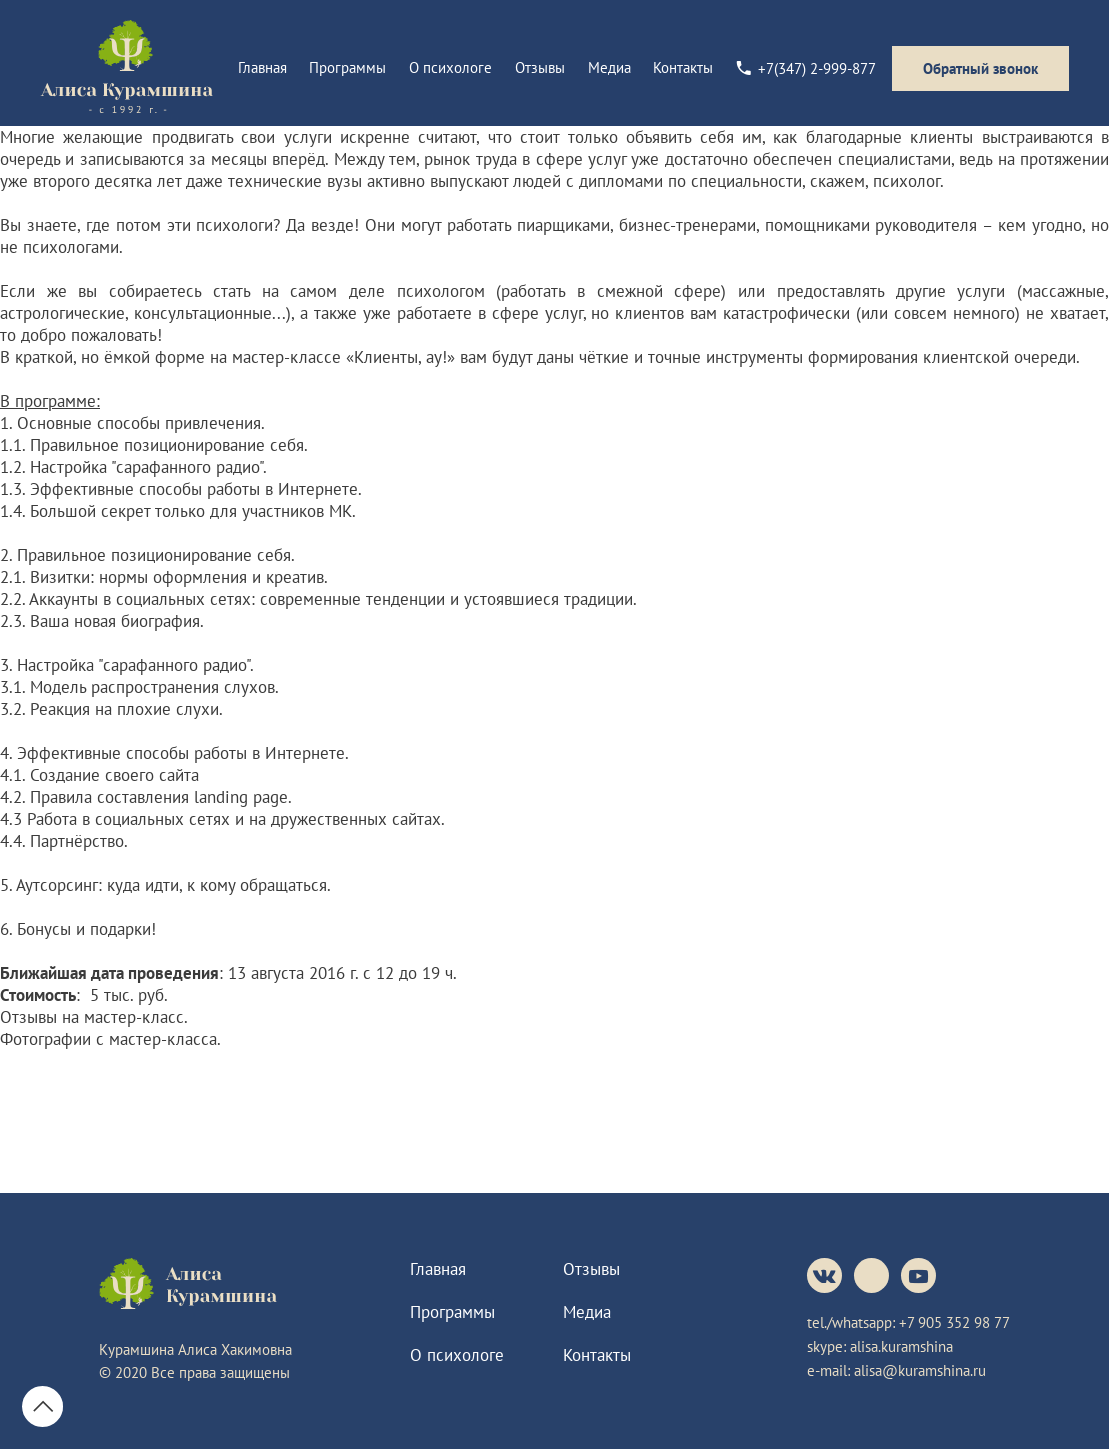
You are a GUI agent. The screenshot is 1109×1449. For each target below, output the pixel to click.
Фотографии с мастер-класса (108, 1039)
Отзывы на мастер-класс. (94, 1017)
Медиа (609, 67)
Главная (262, 67)
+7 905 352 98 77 (954, 1322)
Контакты (683, 67)
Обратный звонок (980, 68)
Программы (347, 67)
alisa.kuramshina (901, 1346)
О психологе (450, 67)
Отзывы (540, 67)
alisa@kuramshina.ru (920, 1370)
